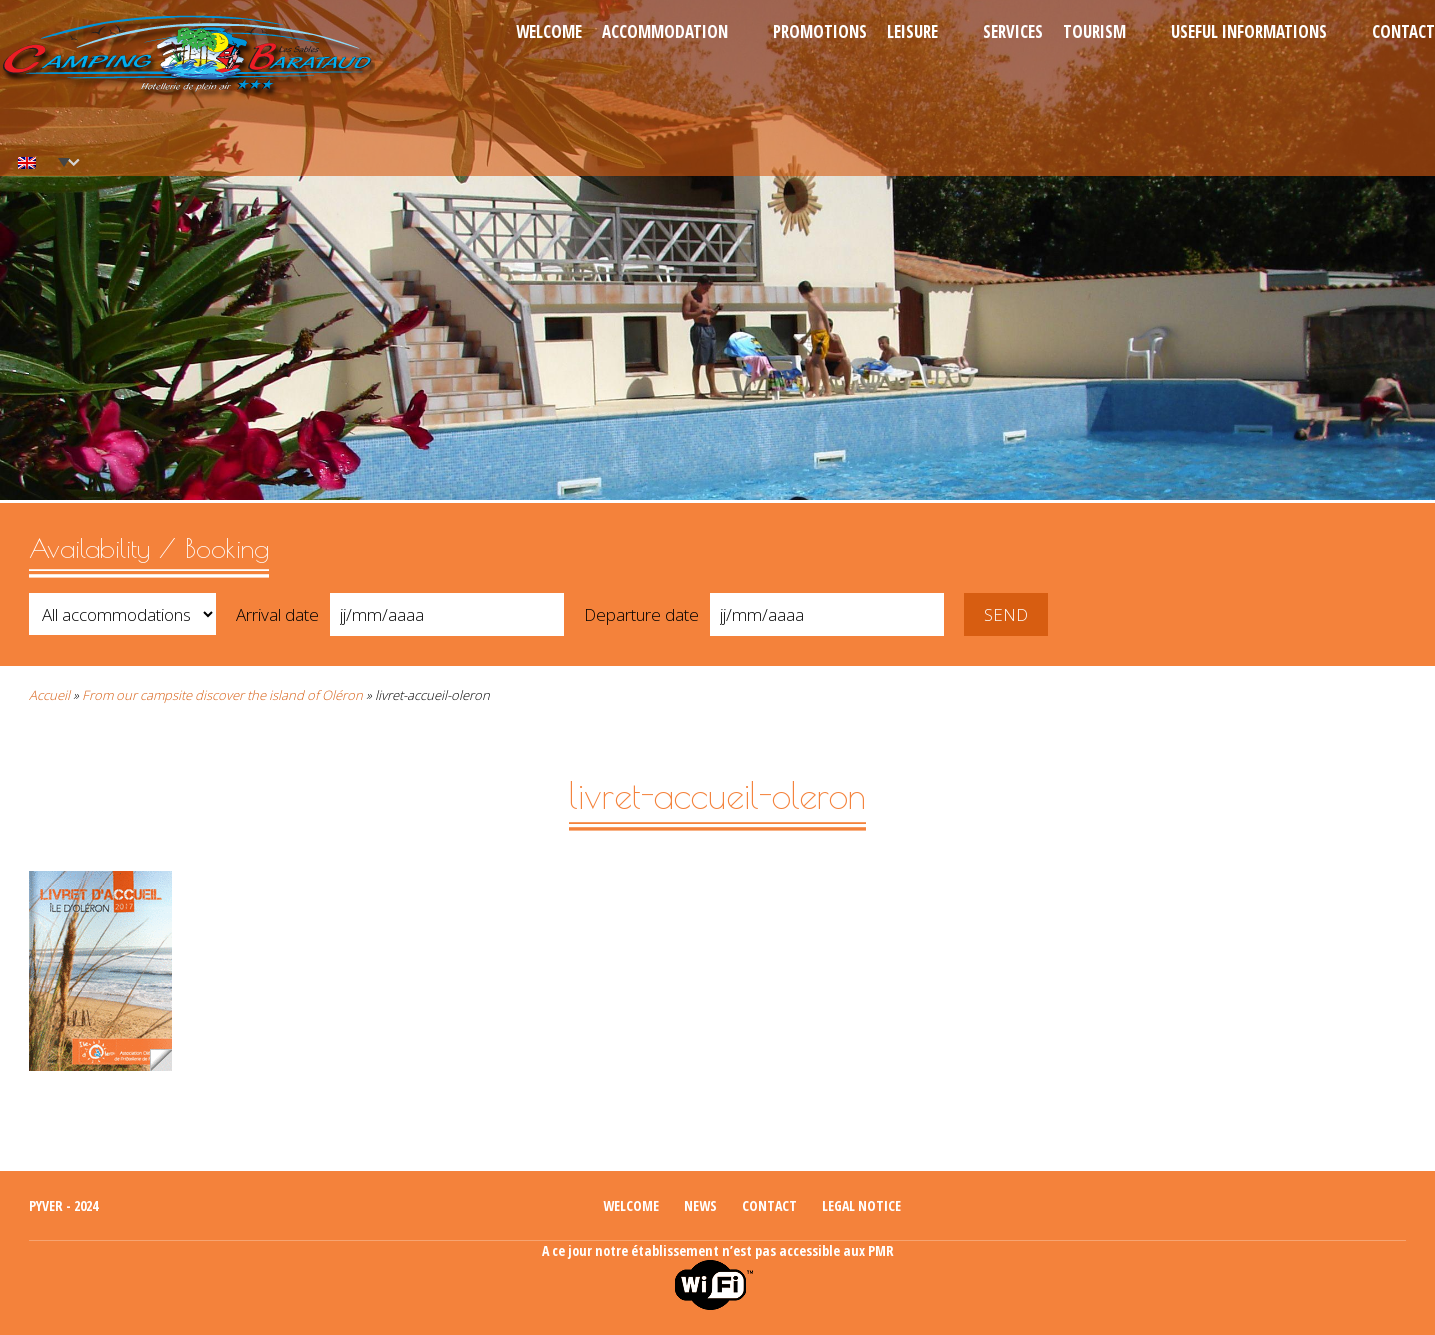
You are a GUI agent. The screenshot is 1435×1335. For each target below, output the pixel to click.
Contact (1403, 31)
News (700, 1205)
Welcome (549, 31)
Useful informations (1249, 31)
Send (1006, 614)
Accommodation (665, 31)
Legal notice (861, 1205)
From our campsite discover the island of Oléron (222, 695)
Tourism (1094, 31)
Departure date (641, 614)
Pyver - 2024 (63, 1205)
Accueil (49, 695)
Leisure (912, 31)
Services (1013, 31)
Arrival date (277, 614)
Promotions (820, 31)
